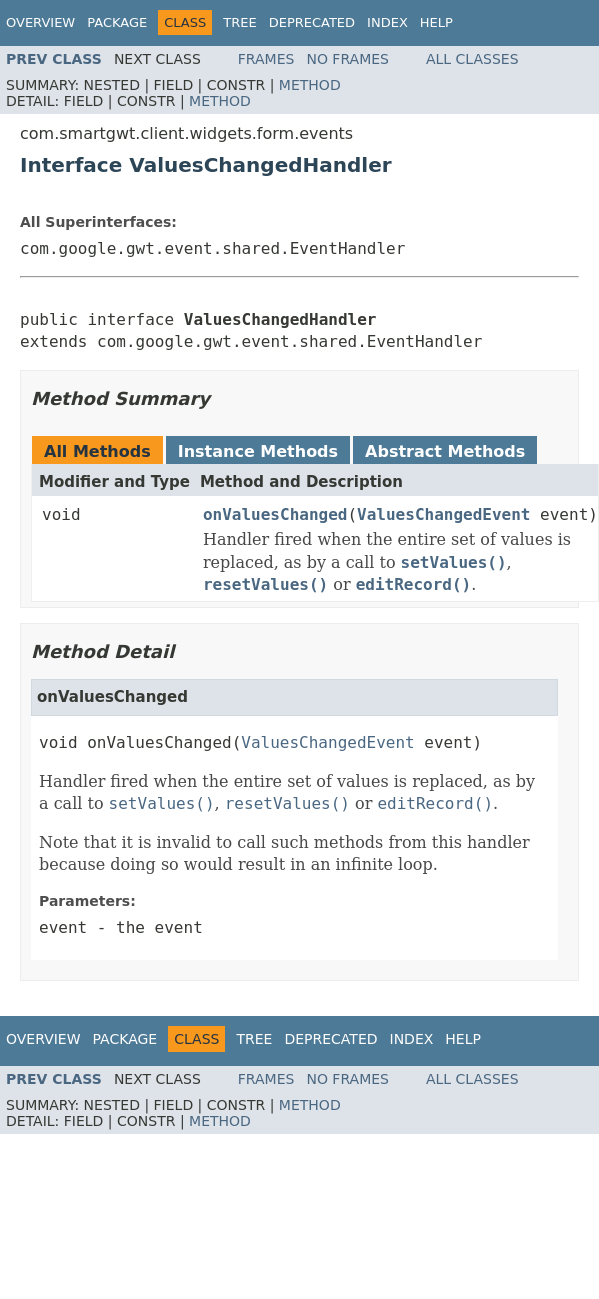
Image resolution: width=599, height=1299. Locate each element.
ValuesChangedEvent (443, 514)
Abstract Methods (445, 451)
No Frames (347, 59)
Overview (40, 22)
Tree (239, 22)
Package (117, 22)
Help (436, 22)
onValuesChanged (275, 514)
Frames (266, 59)
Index (387, 22)
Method (310, 85)
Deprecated (312, 22)
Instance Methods (258, 451)
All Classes (472, 59)
